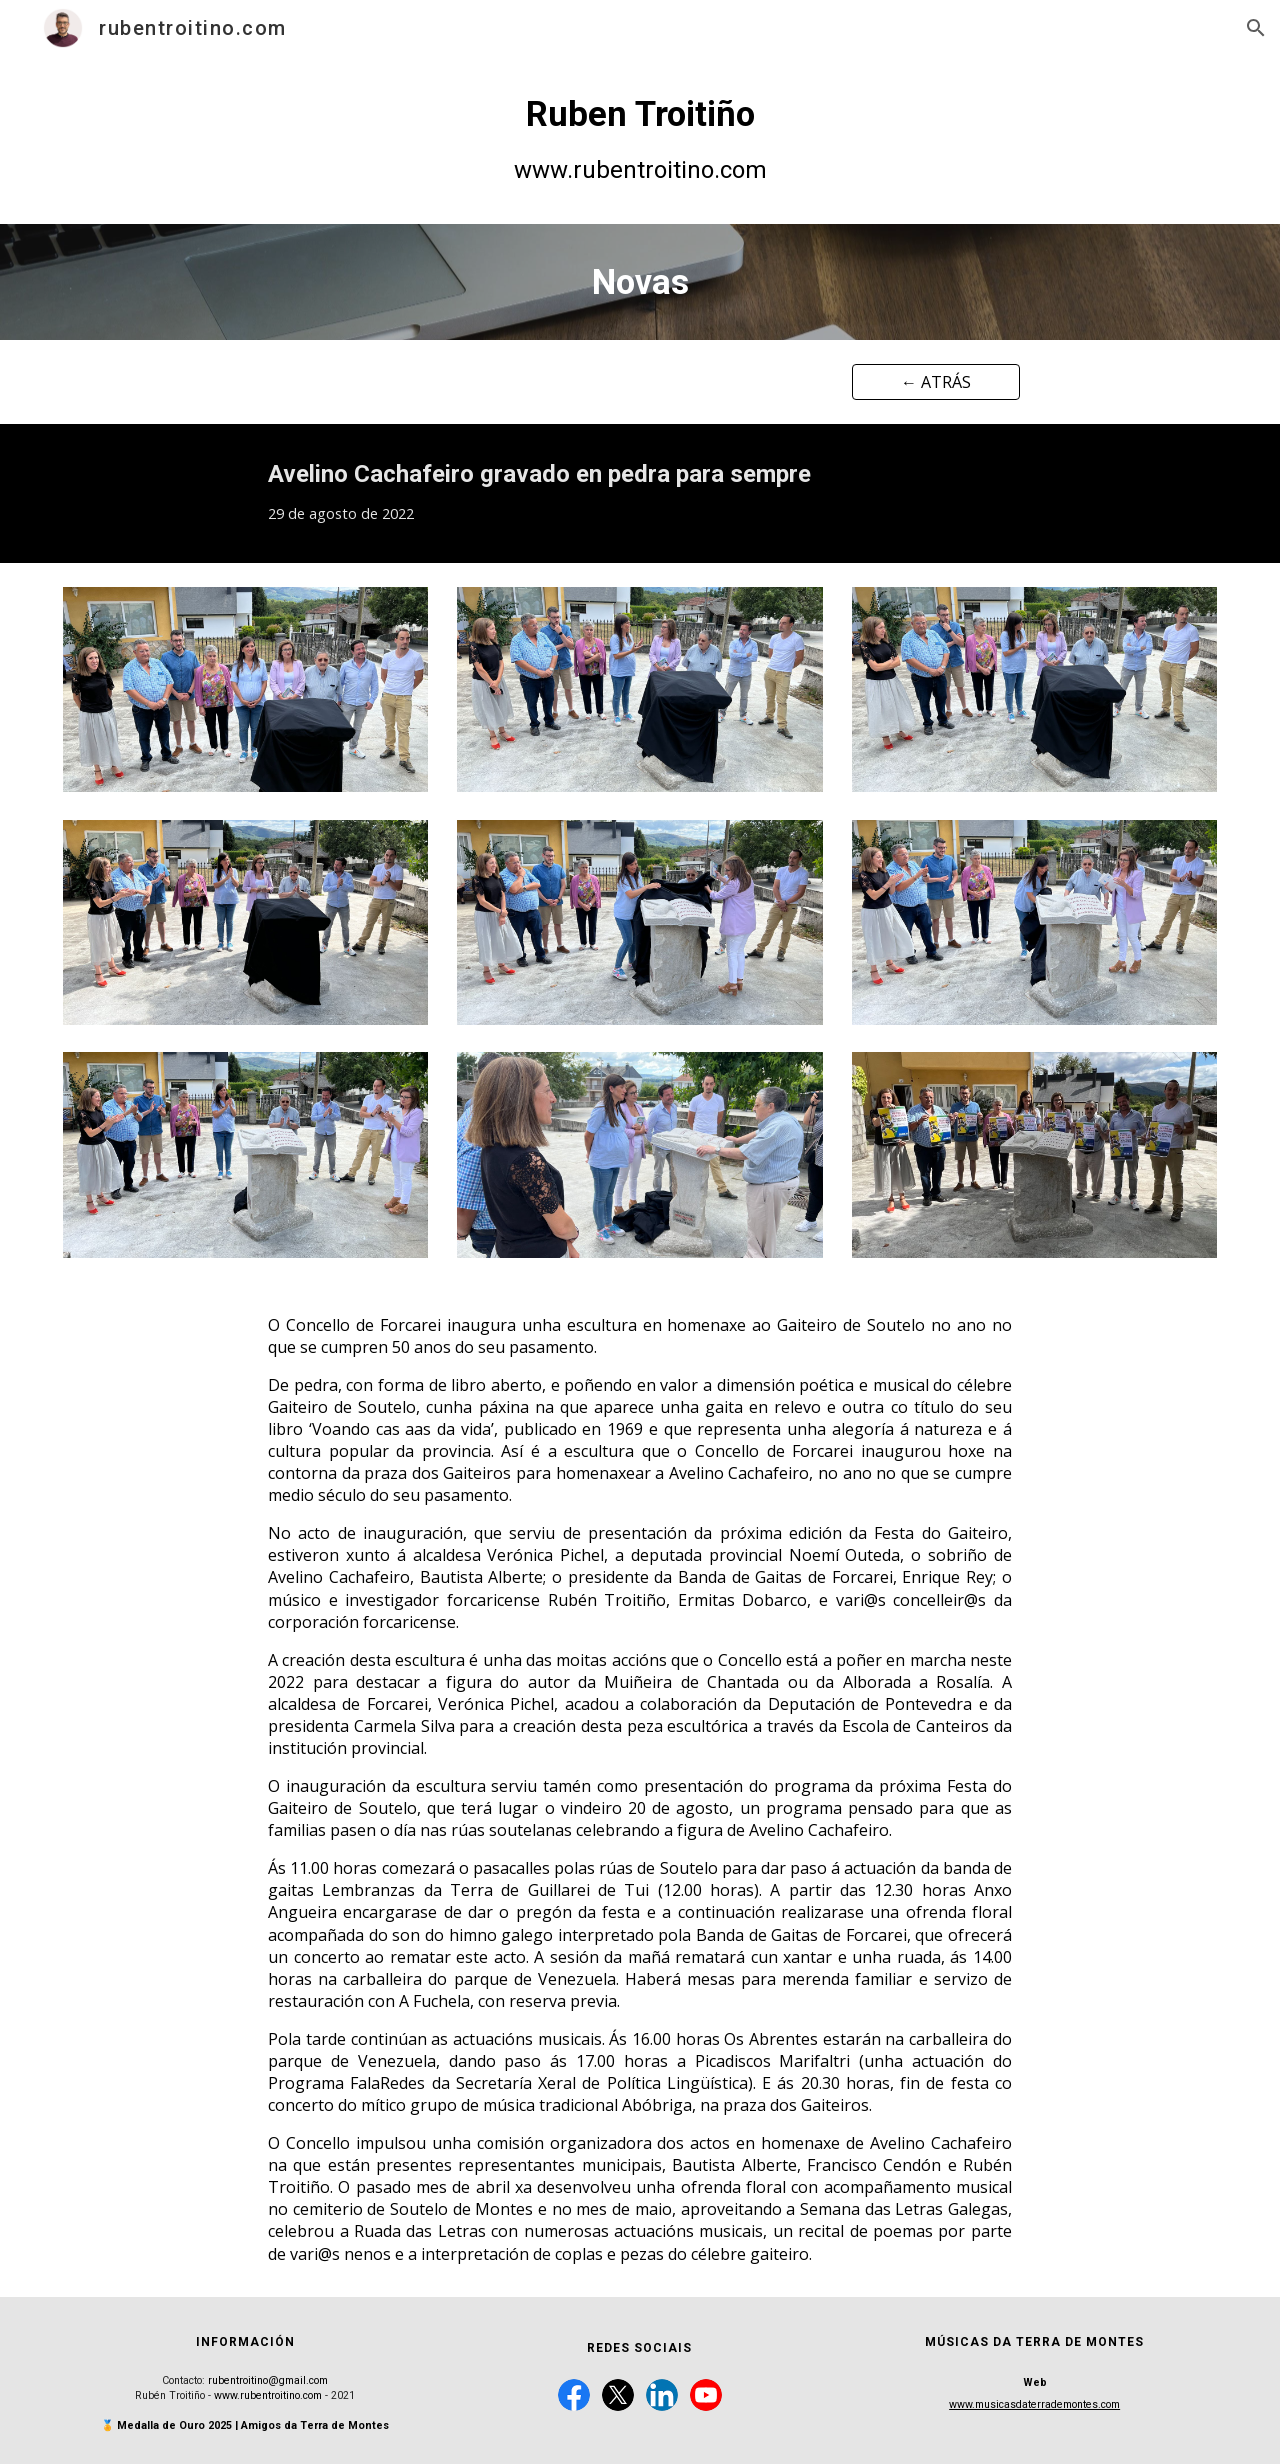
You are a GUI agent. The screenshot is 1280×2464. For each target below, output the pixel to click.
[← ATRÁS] (936, 382)
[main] (640, 140)
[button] (1256, 28)
